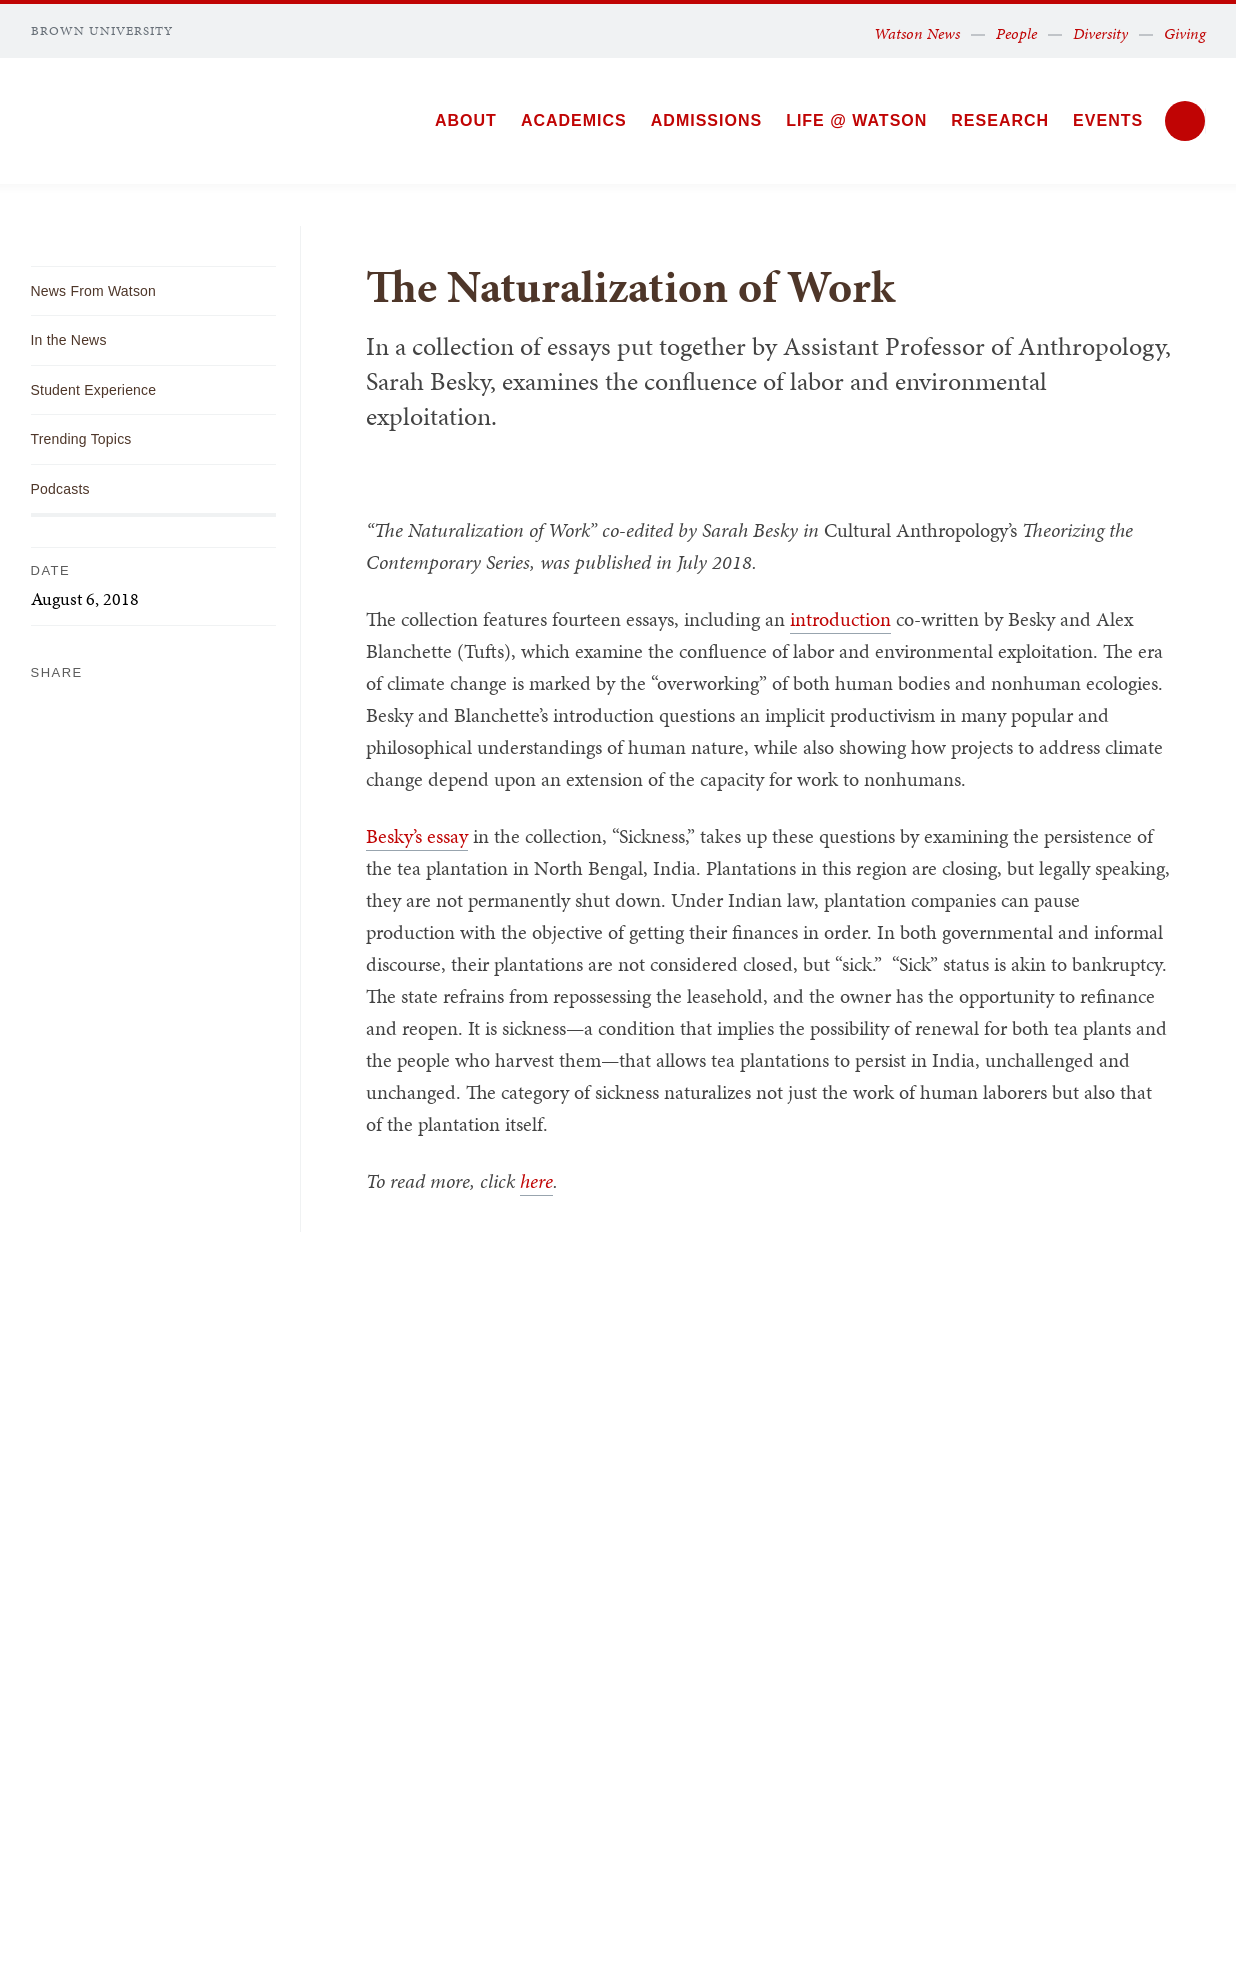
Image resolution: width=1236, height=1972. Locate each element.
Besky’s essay (417, 836)
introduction (840, 619)
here (536, 1181)
